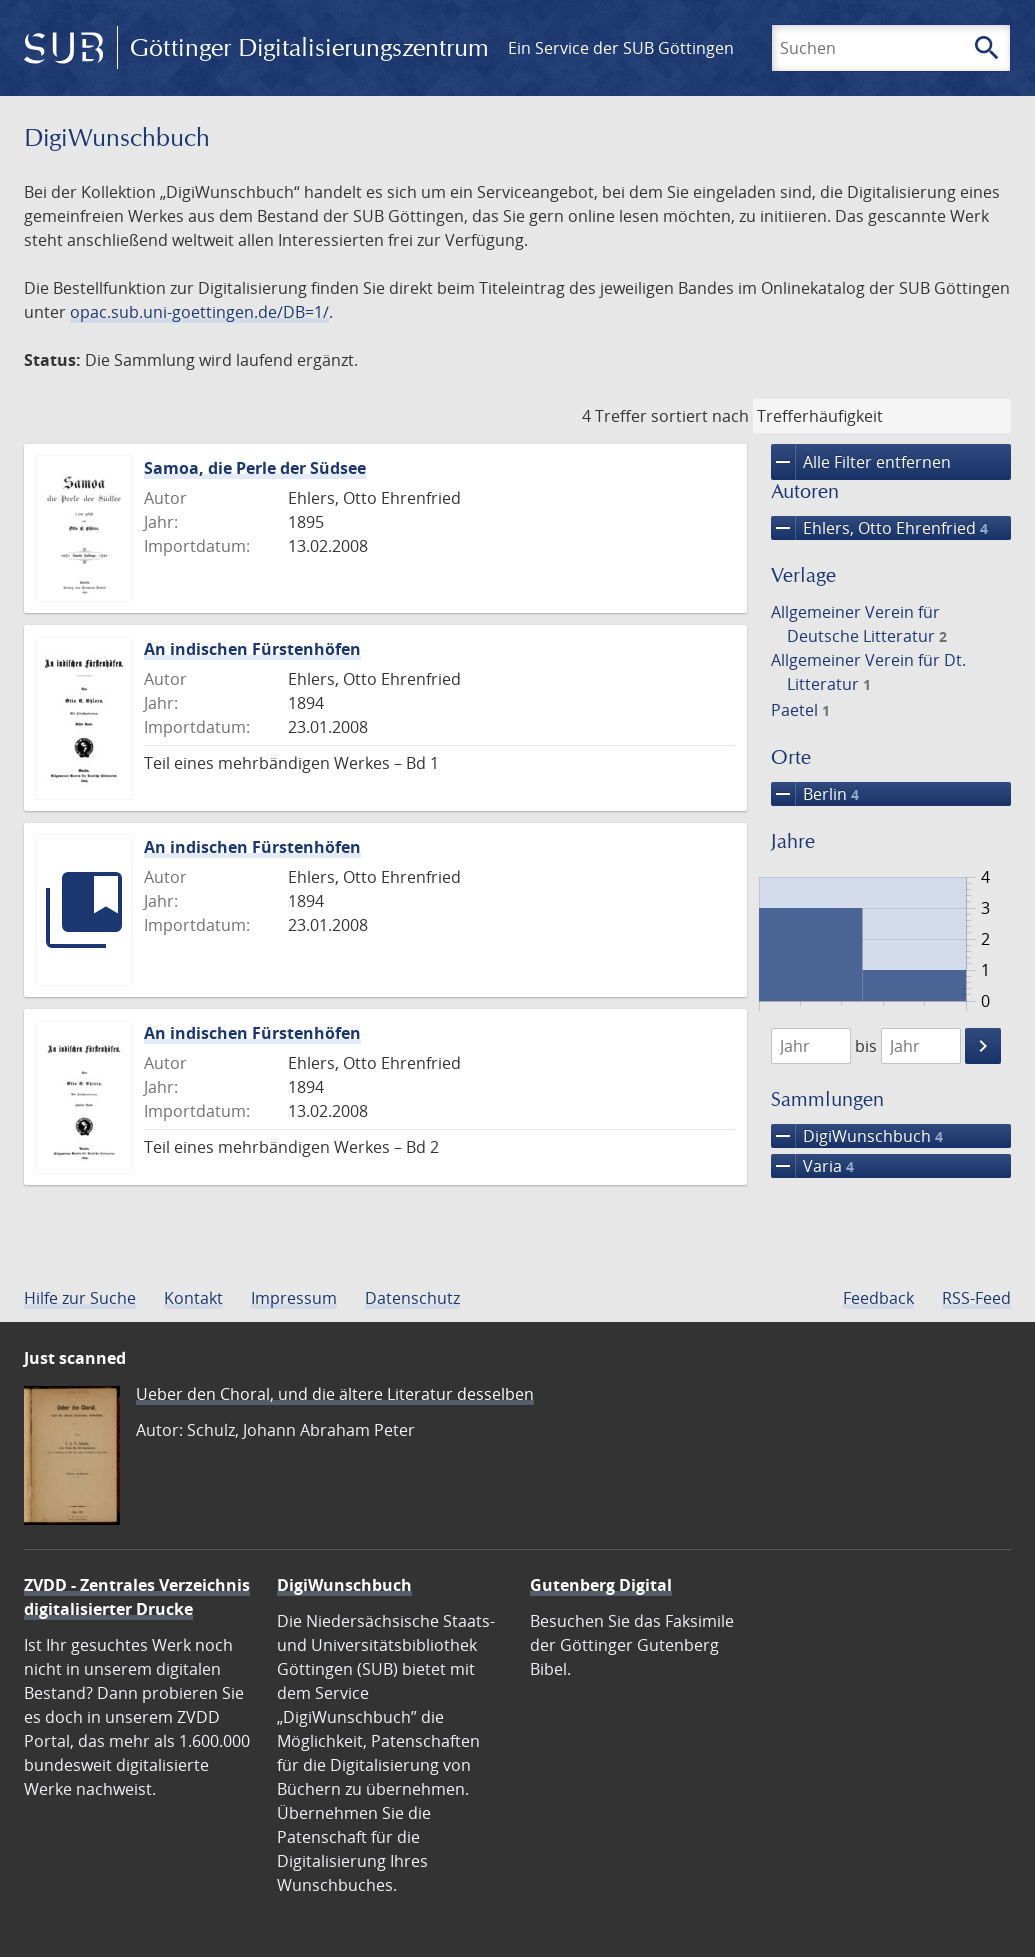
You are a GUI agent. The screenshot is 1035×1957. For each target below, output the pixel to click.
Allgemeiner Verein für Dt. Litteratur (868, 672)
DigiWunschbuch (857, 1136)
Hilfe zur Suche (80, 1298)
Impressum (294, 1298)
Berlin (815, 794)
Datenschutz (412, 1298)
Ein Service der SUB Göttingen (621, 48)
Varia (812, 1166)
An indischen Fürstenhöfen (252, 649)
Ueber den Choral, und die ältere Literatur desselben (335, 1394)
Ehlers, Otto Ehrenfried (879, 528)
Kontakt (193, 1298)
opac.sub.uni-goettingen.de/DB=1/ (199, 312)
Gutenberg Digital (601, 1585)
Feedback (878, 1298)
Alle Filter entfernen (861, 462)
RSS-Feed (976, 1298)
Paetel (800, 710)
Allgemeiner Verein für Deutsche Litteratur (859, 624)
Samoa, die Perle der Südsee (255, 468)
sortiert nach (700, 416)
